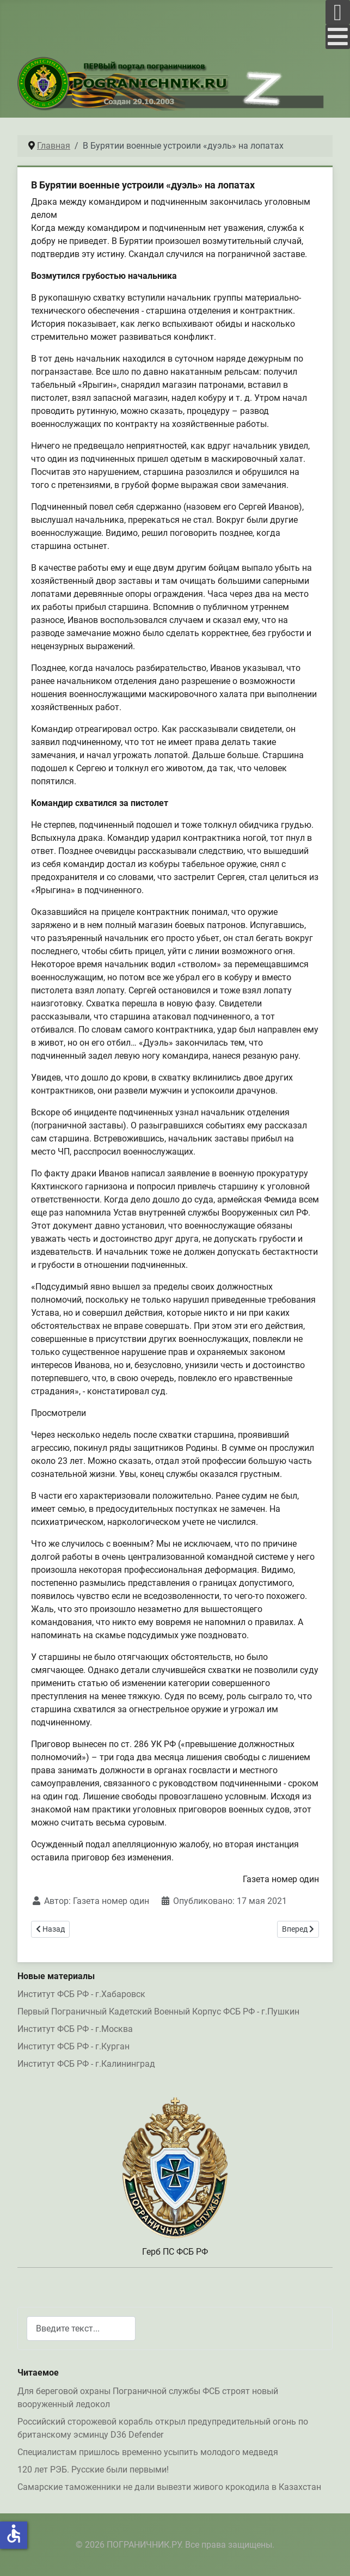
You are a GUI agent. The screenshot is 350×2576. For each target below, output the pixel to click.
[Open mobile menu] (338, 12)
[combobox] (81, 2328)
